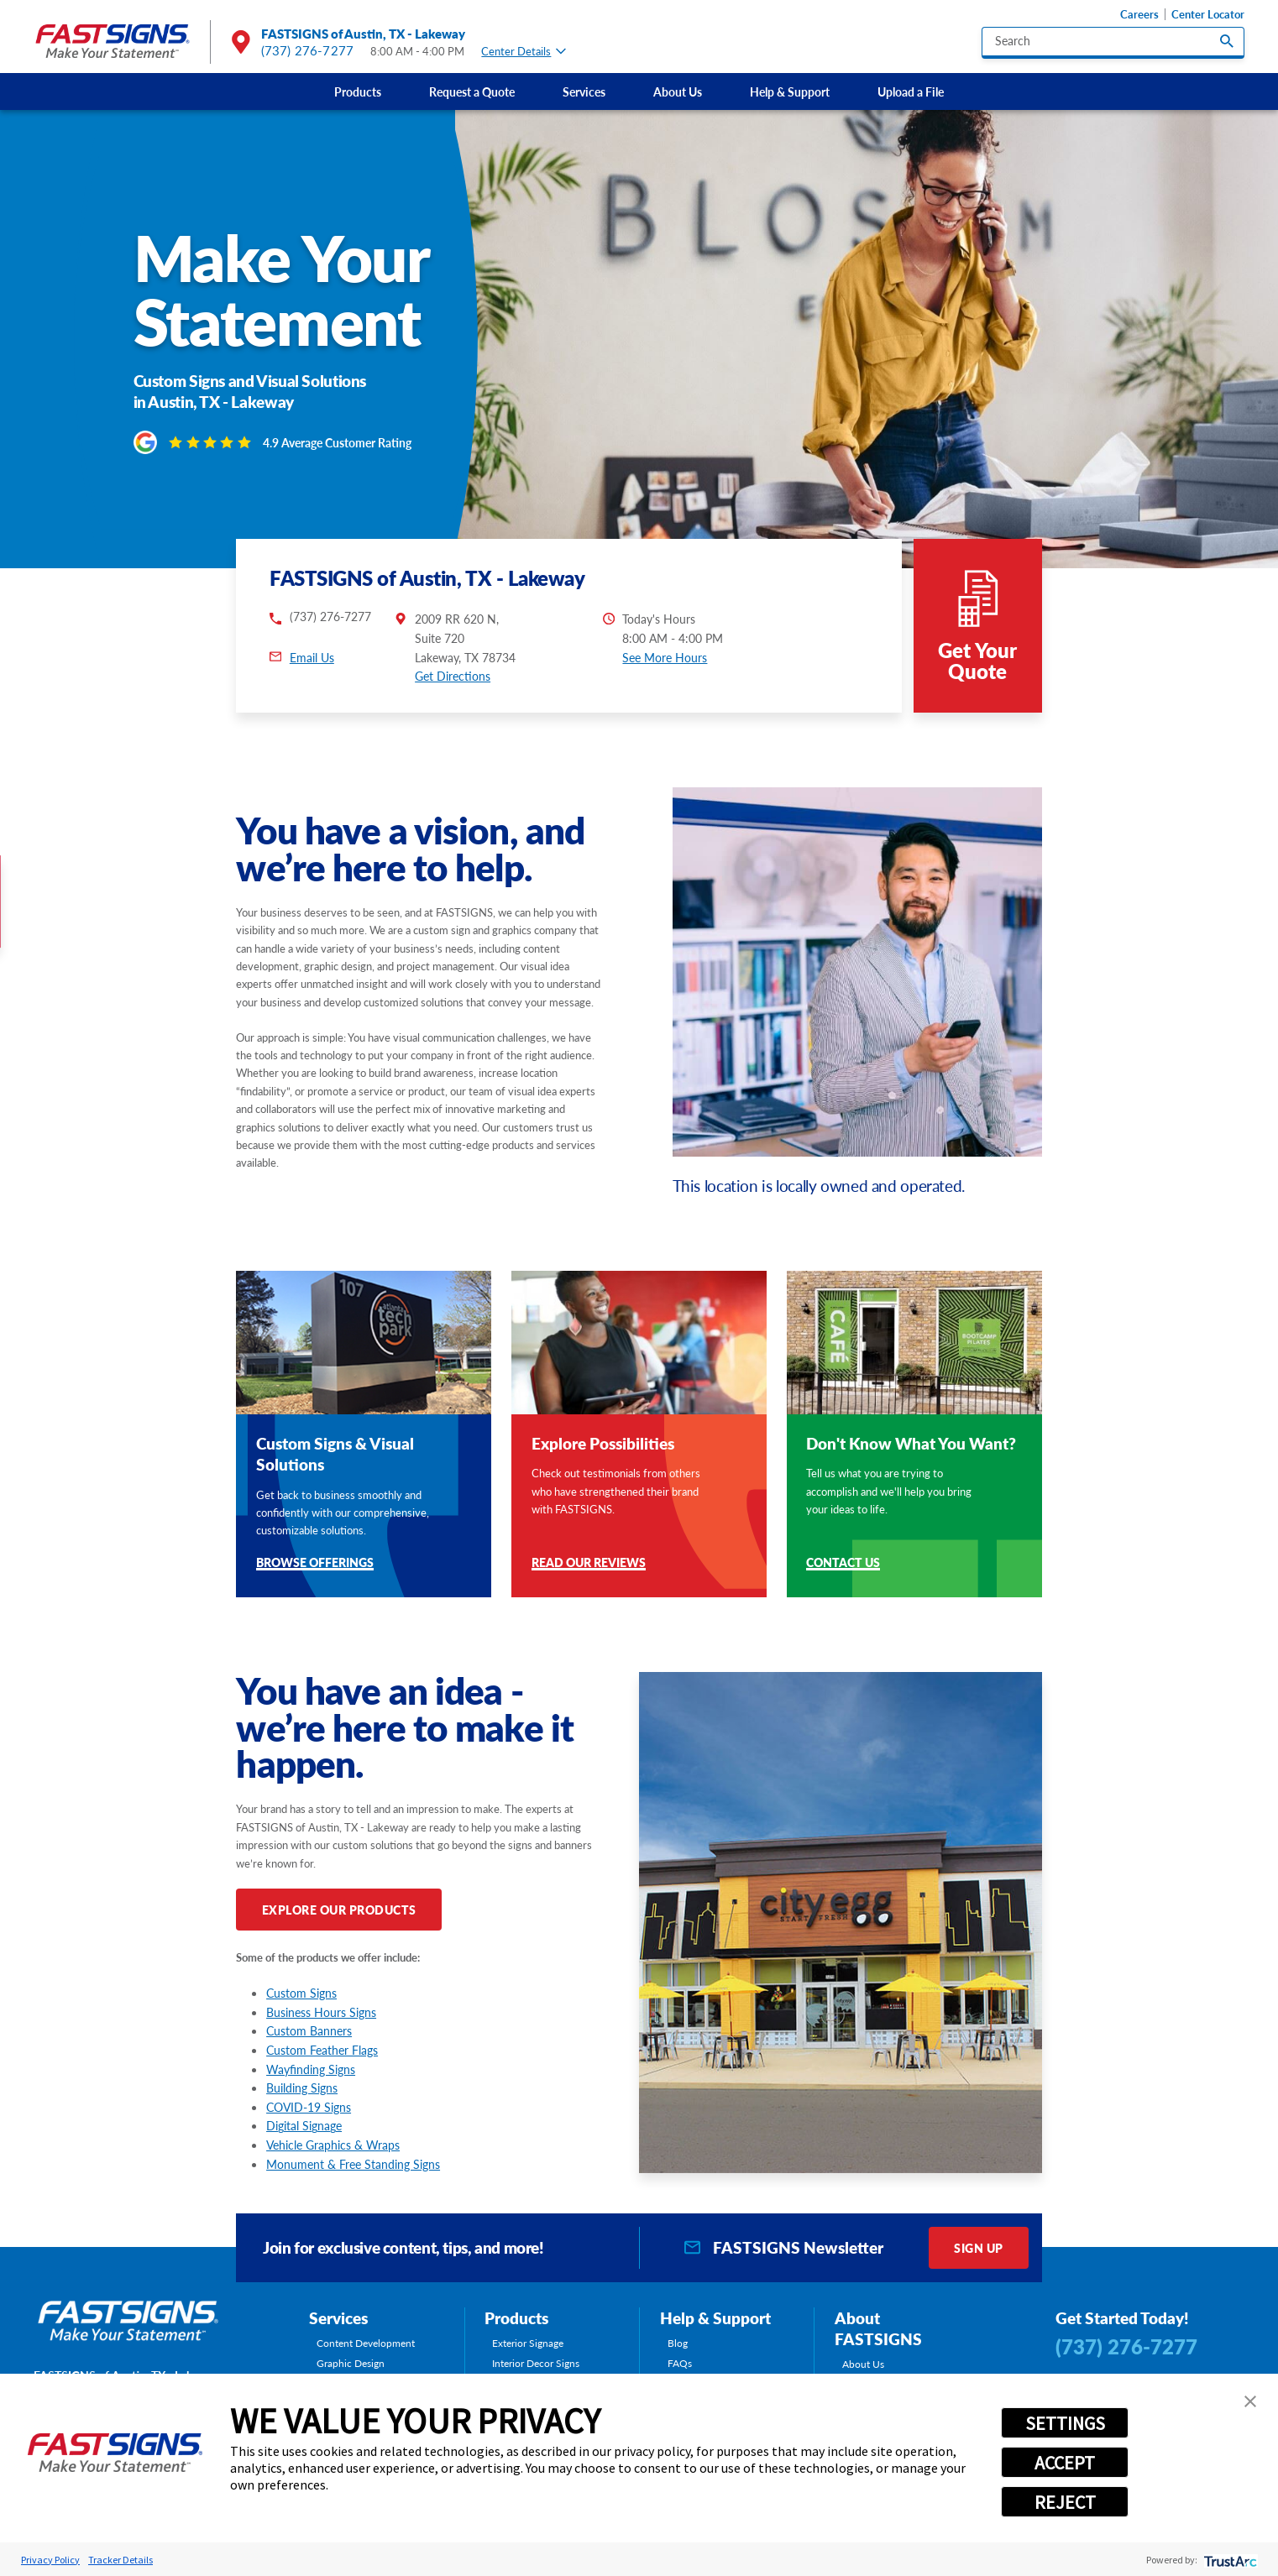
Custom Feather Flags (322, 2049)
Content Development (366, 2343)
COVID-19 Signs (308, 2106)
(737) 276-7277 (307, 50)
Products (357, 91)
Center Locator (1207, 14)
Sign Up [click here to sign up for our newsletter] (978, 2247)
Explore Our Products (339, 1909)
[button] (1250, 2401)
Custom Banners (309, 2030)
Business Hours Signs (321, 2012)
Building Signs (302, 2087)
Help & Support (790, 91)
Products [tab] (516, 2317)
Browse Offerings (315, 1563)
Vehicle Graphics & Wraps (333, 2144)
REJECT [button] (1065, 2502)
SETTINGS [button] (1065, 2423)
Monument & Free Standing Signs (353, 2163)
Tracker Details (120, 2559)
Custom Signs (301, 1992)
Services (584, 91)
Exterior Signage (527, 2343)
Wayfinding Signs (310, 2069)
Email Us (312, 657)
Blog (678, 2343)
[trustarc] (1228, 2559)
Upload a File (910, 91)
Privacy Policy (50, 2559)
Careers (1139, 14)
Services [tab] (338, 2317)
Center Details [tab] (523, 51)
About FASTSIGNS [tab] (878, 2328)
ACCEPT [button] (1064, 2462)
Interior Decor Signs (535, 2363)
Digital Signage (304, 2125)
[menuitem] (357, 91)
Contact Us (843, 1563)
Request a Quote (472, 91)
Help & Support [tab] (715, 2317)
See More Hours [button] (664, 657)
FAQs (680, 2363)
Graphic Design (351, 2363)
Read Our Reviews (589, 1563)
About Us (677, 91)
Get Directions (452, 675)
